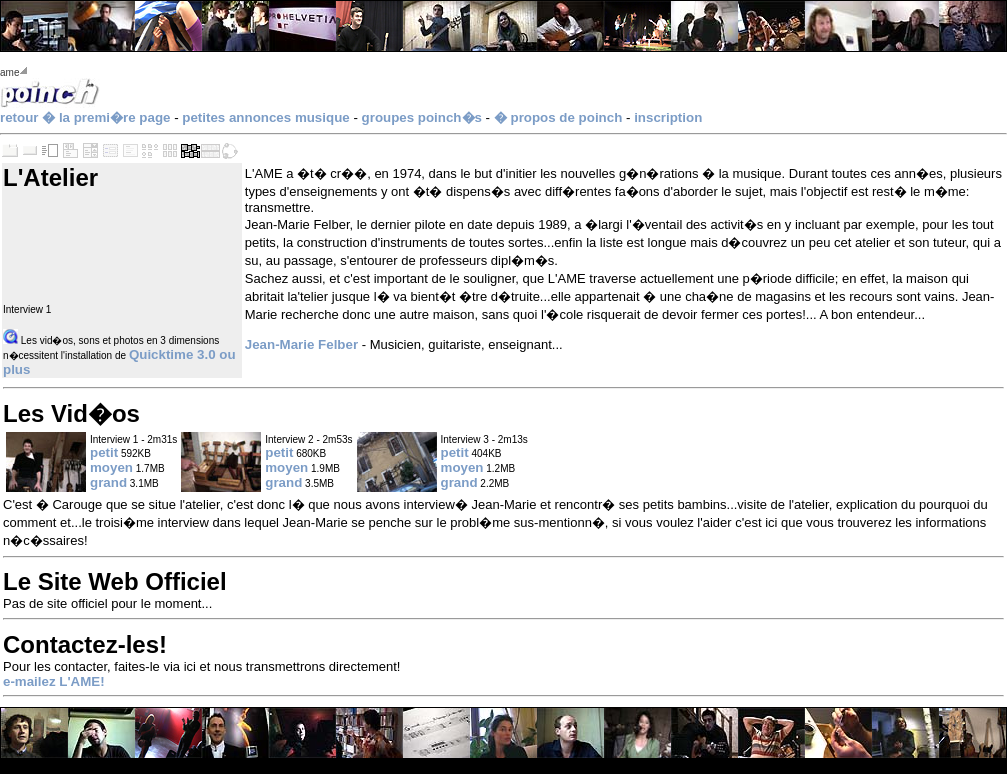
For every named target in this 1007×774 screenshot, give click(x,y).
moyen (111, 467)
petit (104, 452)
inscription (668, 117)
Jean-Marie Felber (301, 344)
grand (108, 482)
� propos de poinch (558, 117)
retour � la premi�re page (85, 117)
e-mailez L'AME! (54, 681)
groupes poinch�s (422, 117)
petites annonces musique (265, 117)
